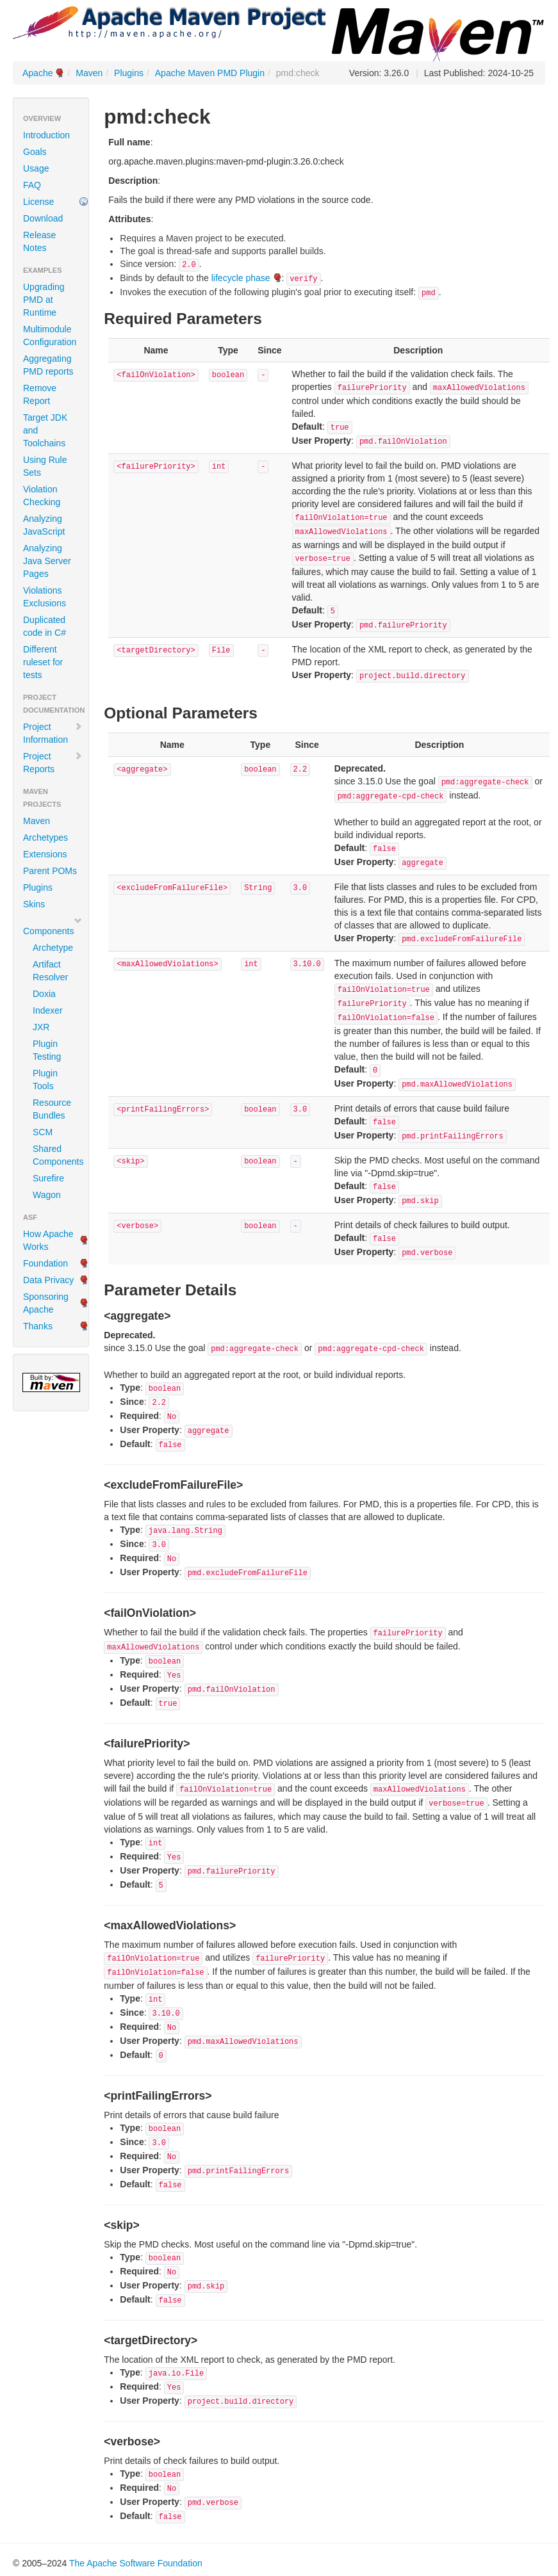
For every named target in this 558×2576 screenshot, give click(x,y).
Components (53, 926)
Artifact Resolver (50, 970)
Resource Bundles (52, 1109)
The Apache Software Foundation (135, 2563)
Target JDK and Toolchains (45, 430)
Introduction (46, 135)
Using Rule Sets (45, 466)
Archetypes (45, 837)
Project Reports (53, 762)
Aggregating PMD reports (48, 365)
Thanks (38, 1326)
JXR (41, 1027)
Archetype (53, 948)
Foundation (45, 1263)
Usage (36, 168)
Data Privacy (48, 1280)
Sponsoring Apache (46, 1303)
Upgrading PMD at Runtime (44, 300)
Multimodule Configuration (49, 335)
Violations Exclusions (44, 596)
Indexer (48, 1010)
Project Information (53, 733)
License (38, 202)
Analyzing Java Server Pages (47, 561)
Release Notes (39, 241)
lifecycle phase (240, 278)
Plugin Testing (47, 1050)
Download (43, 218)
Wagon (47, 1195)
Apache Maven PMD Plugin (210, 73)
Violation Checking (41, 495)
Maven (89, 73)
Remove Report (39, 394)
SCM (43, 1132)
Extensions (45, 854)
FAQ (32, 185)
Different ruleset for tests (43, 662)
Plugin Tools (45, 1079)
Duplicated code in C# (44, 626)
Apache (37, 73)
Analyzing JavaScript (44, 525)
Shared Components (56, 1155)
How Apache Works (48, 1240)
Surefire (48, 1178)
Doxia (44, 994)
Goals (35, 152)
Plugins (129, 73)
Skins (34, 904)
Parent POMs (50, 871)
